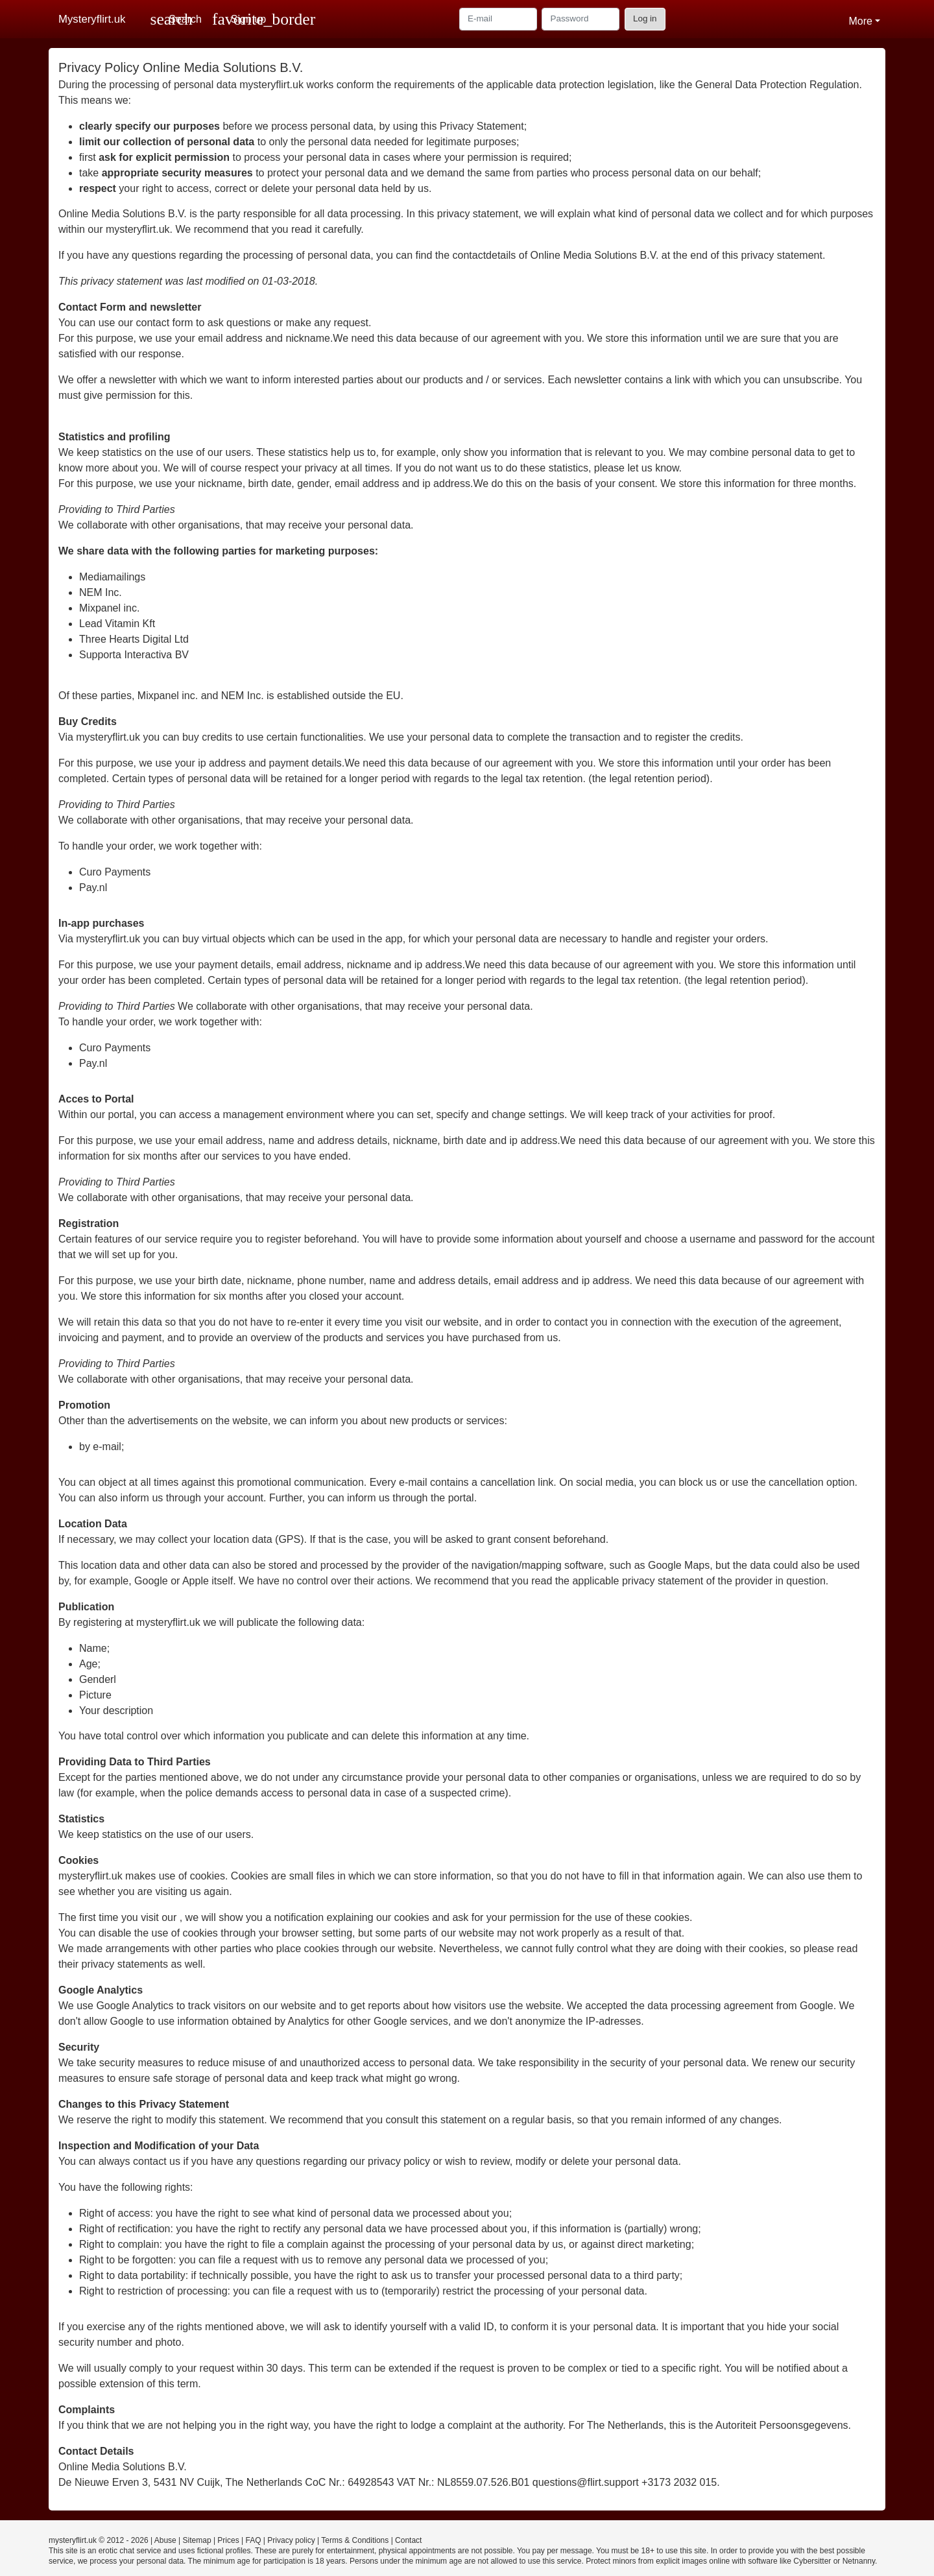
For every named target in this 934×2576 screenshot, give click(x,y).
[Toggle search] (176, 19)
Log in (645, 18)
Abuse (165, 2540)
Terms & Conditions (355, 2540)
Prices (228, 2540)
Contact (408, 2540)
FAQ (253, 2540)
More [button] (860, 21)
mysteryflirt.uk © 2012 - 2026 (99, 2540)
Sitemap (197, 2540)
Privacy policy (291, 2540)
